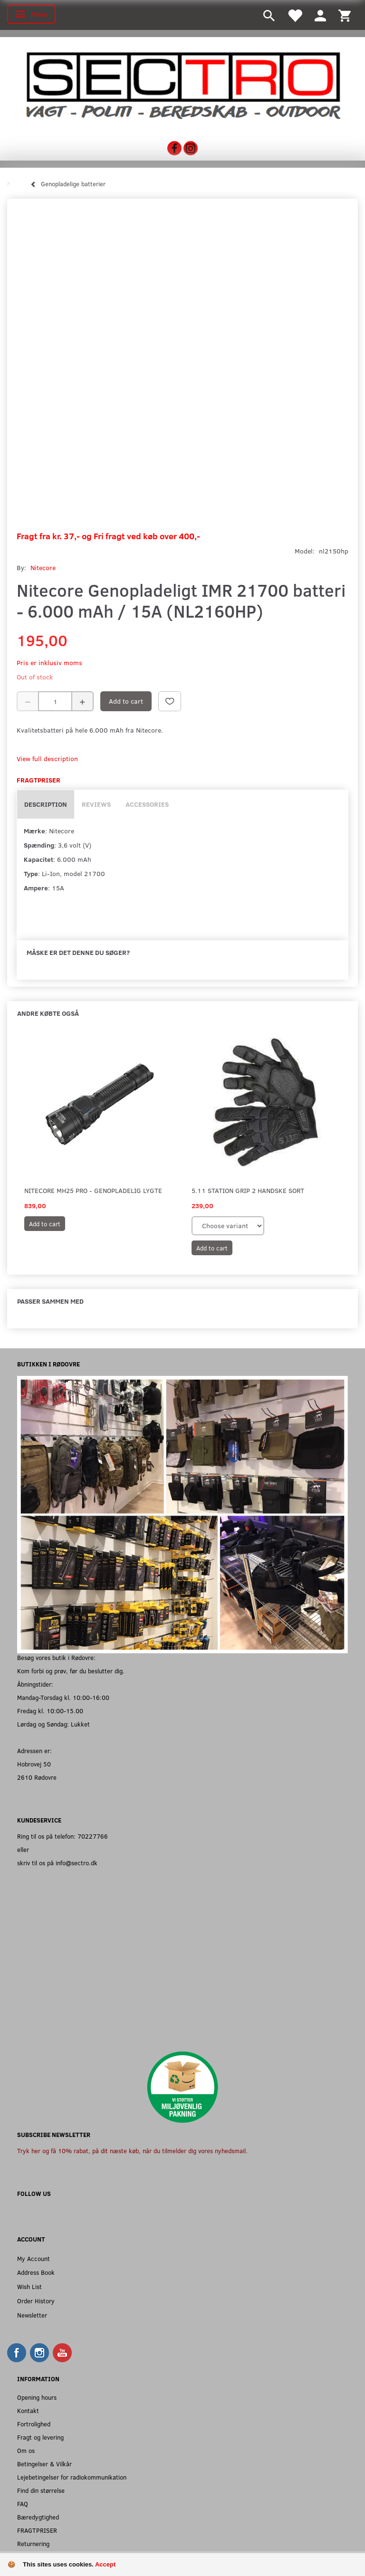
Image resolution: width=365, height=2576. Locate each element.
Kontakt (28, 2410)
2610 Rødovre (37, 1777)
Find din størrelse (41, 2490)
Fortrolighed (33, 2424)
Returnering (33, 2543)
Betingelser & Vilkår (44, 2464)
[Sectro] (182, 85)
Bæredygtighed (38, 2517)
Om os (26, 2450)
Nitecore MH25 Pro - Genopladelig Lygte (93, 1190)
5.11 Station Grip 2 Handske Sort (248, 1190)
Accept (105, 2564)
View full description (47, 758)
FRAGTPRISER (37, 2530)
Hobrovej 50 (34, 1764)
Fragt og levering (40, 2437)
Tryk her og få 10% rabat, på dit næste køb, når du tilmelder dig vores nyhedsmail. (132, 2151)
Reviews (96, 804)
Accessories (147, 804)
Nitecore (43, 567)
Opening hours (37, 2397)
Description (45, 804)
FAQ (22, 2504)
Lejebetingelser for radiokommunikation (71, 2477)
